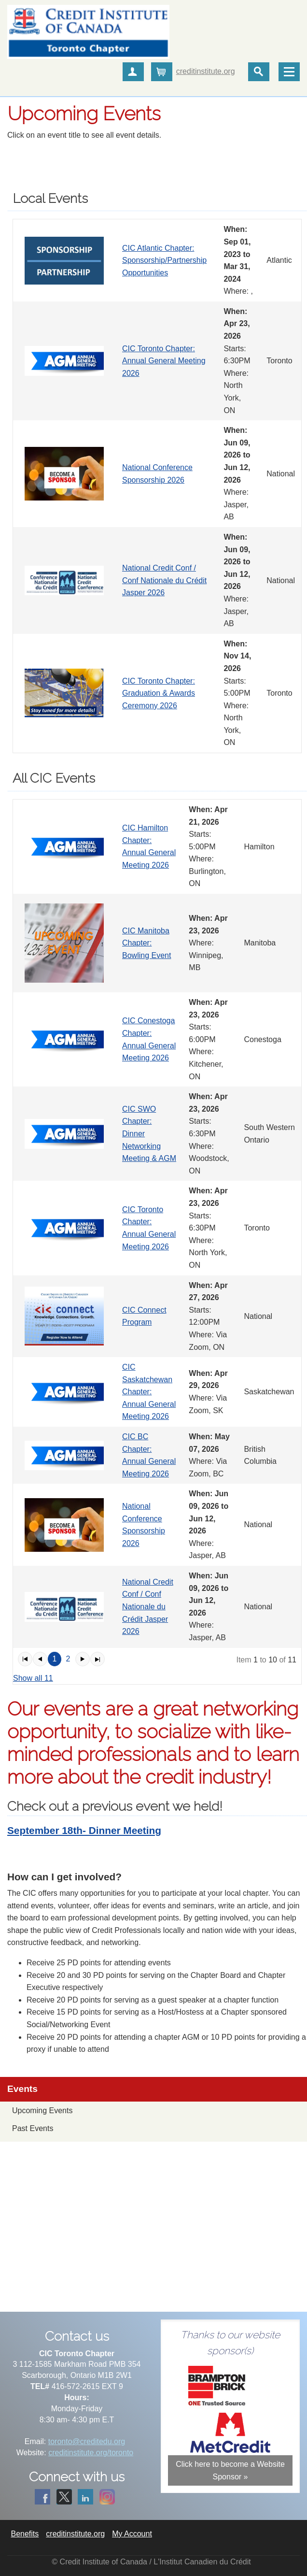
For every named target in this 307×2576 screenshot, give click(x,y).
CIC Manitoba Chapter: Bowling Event (146, 943)
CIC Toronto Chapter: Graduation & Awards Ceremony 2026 (158, 693)
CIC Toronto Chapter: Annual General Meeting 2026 (164, 360)
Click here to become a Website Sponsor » (230, 2470)
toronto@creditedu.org (86, 2441)
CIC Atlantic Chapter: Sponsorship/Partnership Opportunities (164, 260)
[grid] (157, 486)
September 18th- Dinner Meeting (84, 1830)
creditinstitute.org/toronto (90, 2452)
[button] (25, 1659)
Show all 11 (33, 1678)
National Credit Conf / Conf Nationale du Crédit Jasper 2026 (164, 580)
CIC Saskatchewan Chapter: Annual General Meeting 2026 (149, 1391)
